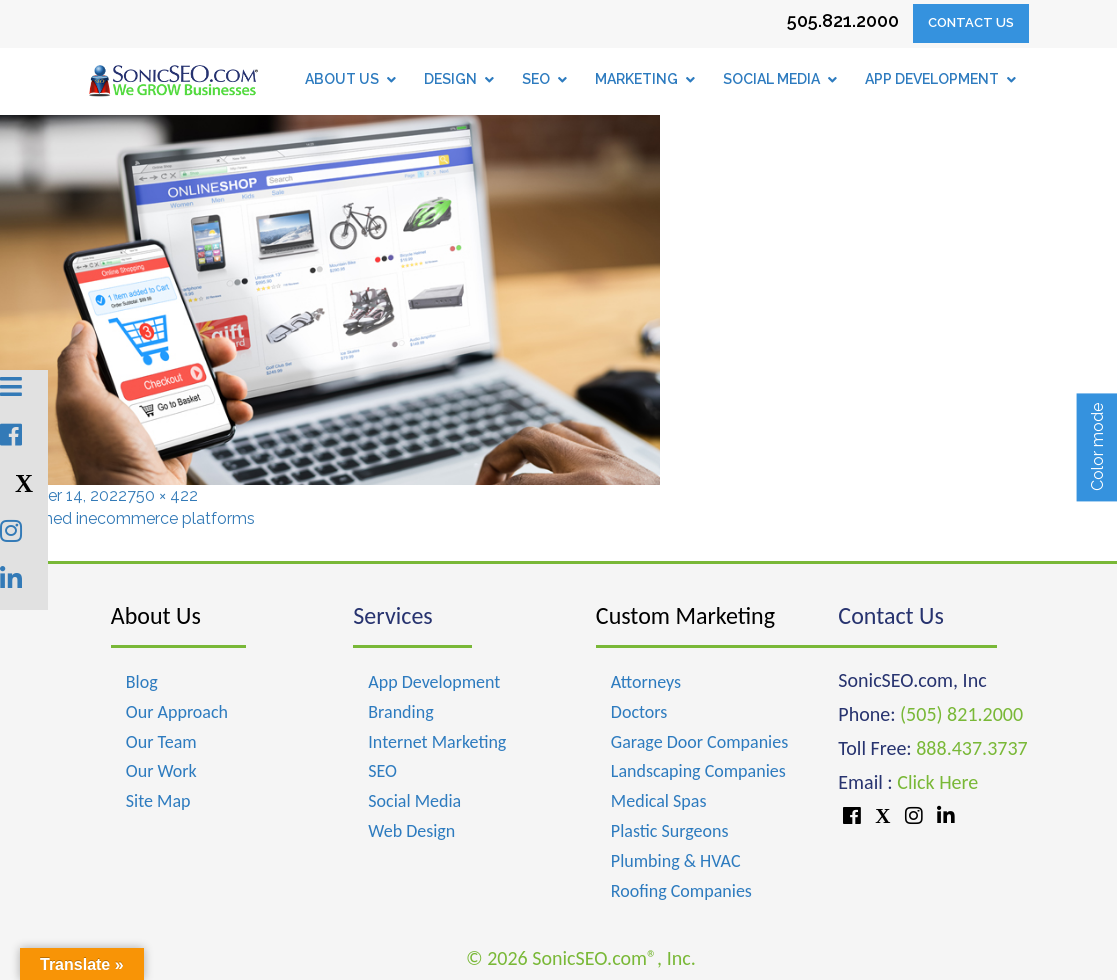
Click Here (937, 782)
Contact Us (971, 22)
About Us (156, 615)
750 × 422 (162, 495)
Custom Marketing (685, 615)
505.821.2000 (843, 20)
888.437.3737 (971, 748)
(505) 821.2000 (961, 714)
